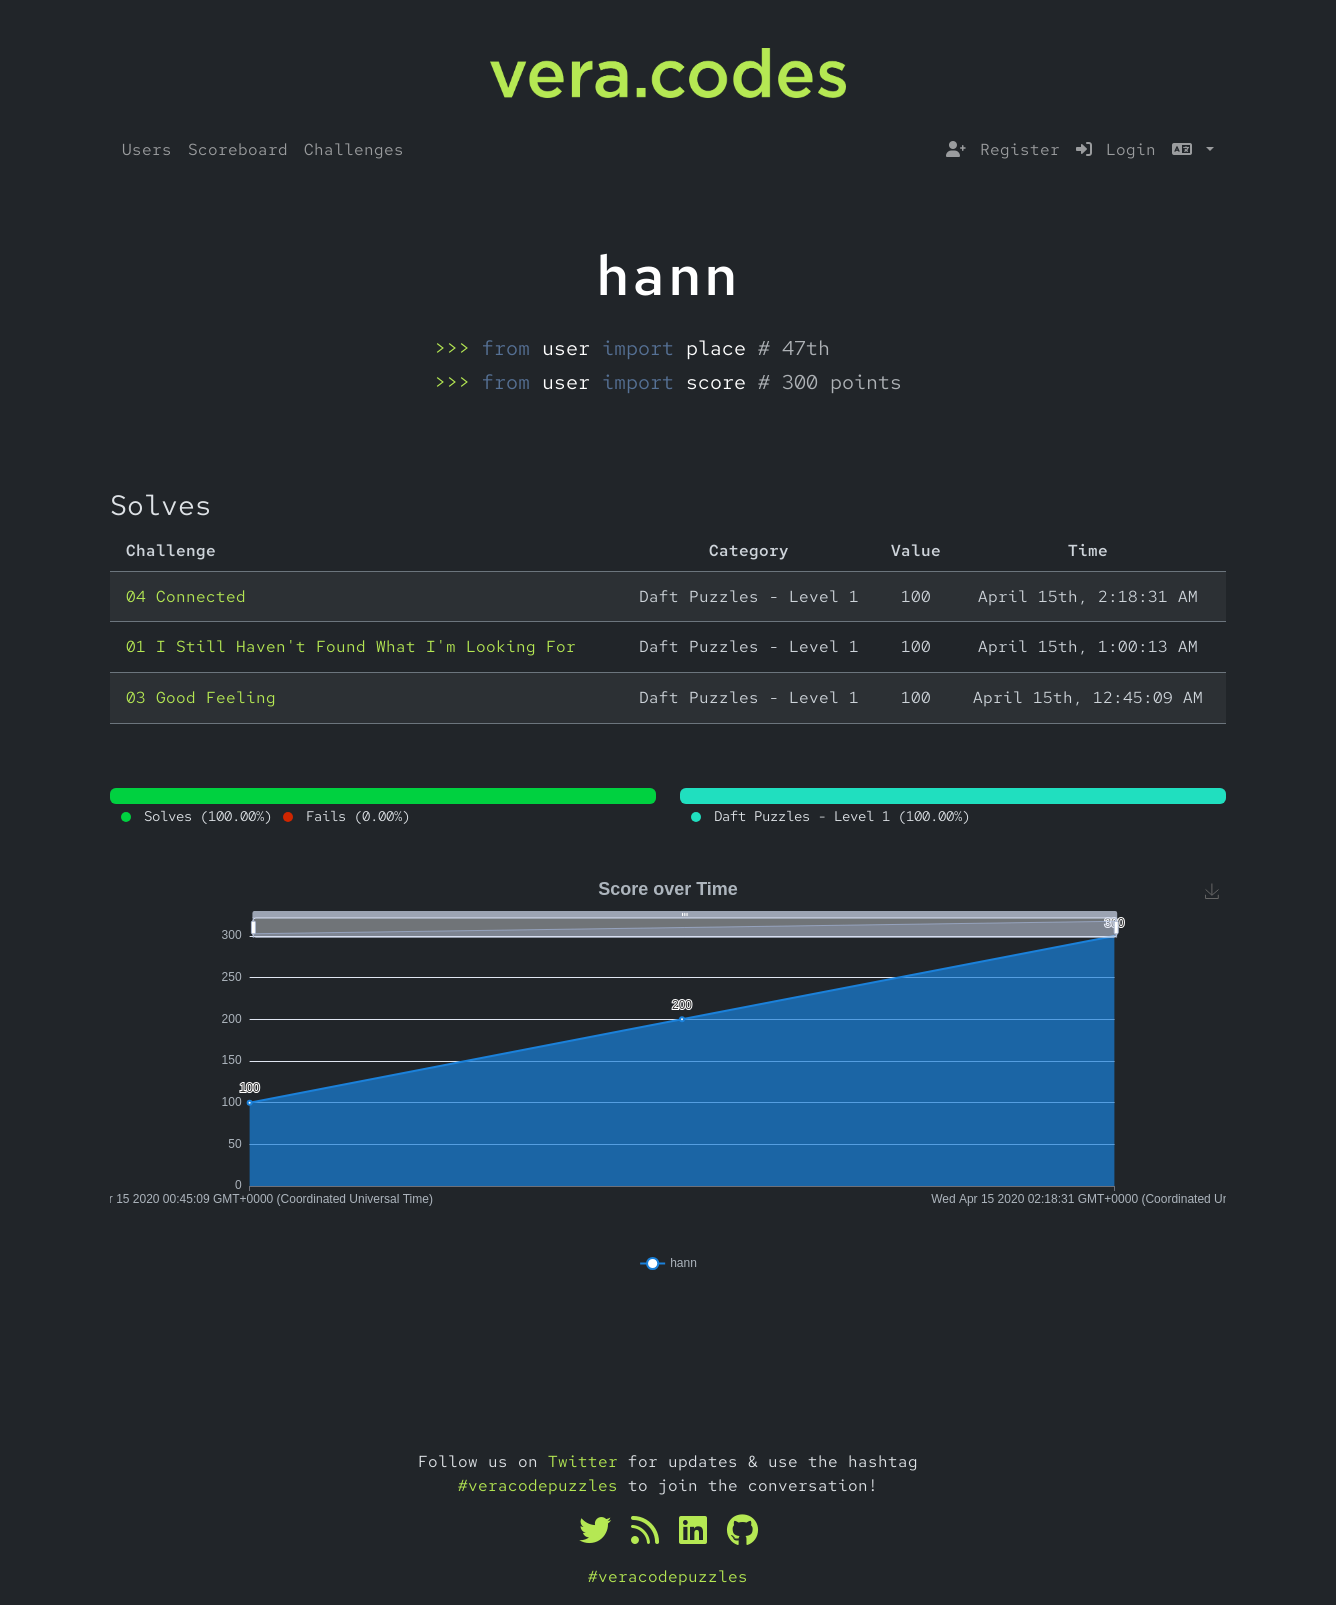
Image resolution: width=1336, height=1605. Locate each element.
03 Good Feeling (201, 697)
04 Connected (186, 596)
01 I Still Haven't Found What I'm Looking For (351, 646)
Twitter (583, 1461)
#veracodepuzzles (538, 1485)
